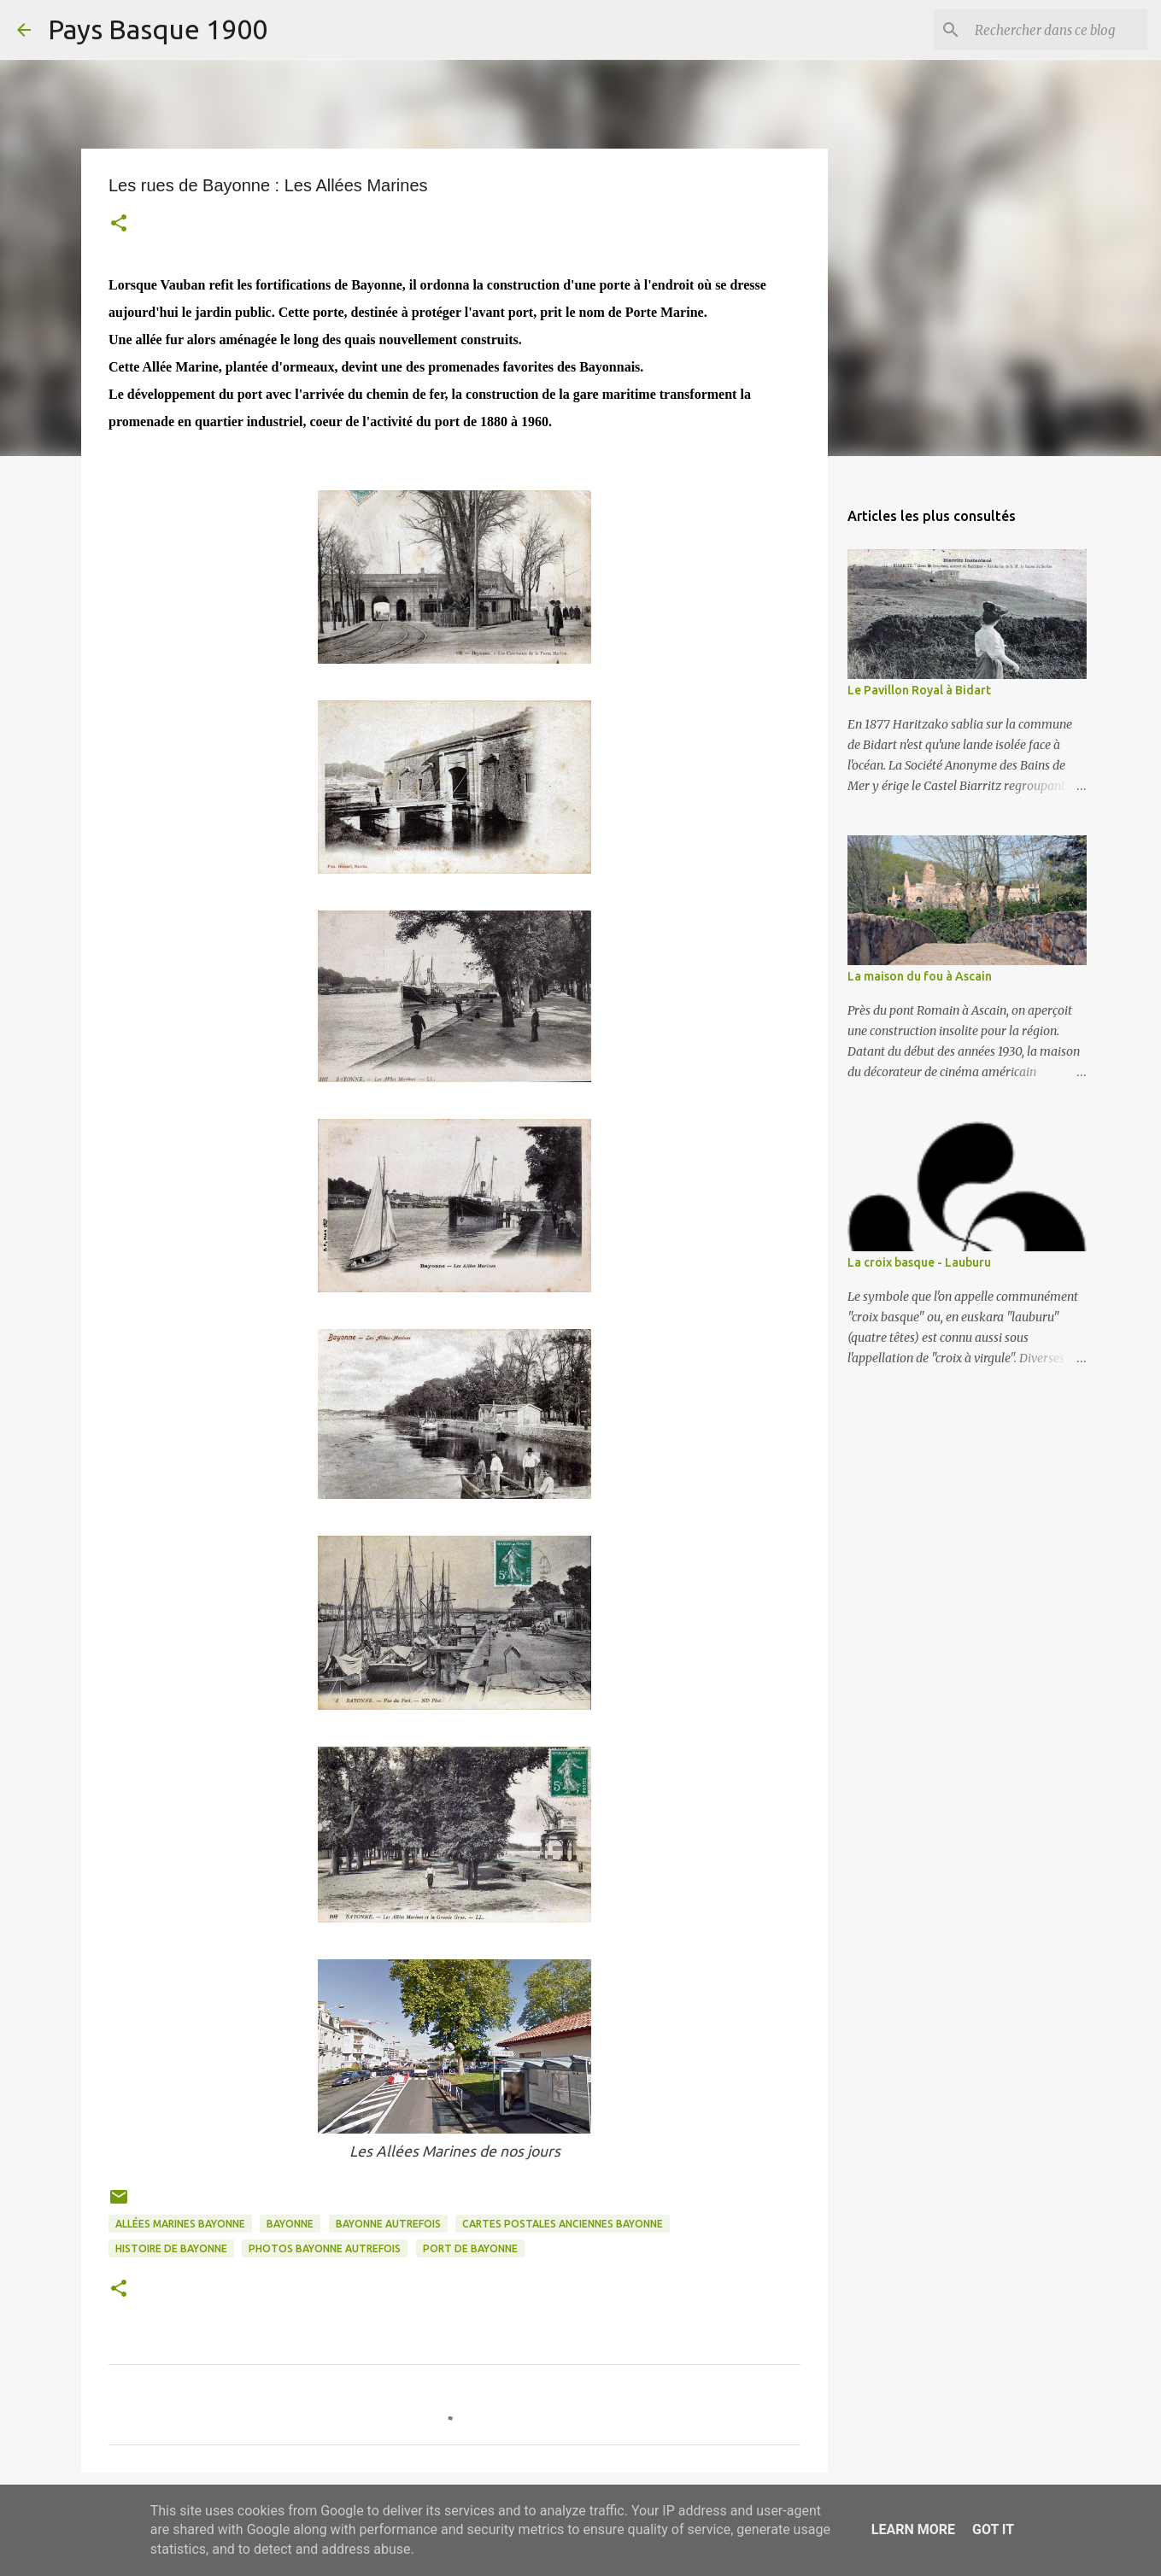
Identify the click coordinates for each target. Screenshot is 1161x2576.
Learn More (913, 2529)
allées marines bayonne (180, 2223)
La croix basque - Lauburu (919, 1262)
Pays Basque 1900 (157, 29)
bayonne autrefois (388, 2223)
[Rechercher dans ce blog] (1057, 29)
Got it (993, 2529)
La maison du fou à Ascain (919, 976)
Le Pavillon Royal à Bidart (919, 690)
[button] (118, 225)
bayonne (290, 2223)
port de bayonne (470, 2248)
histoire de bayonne (171, 2248)
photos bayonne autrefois (325, 2248)
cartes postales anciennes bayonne (562, 2223)
